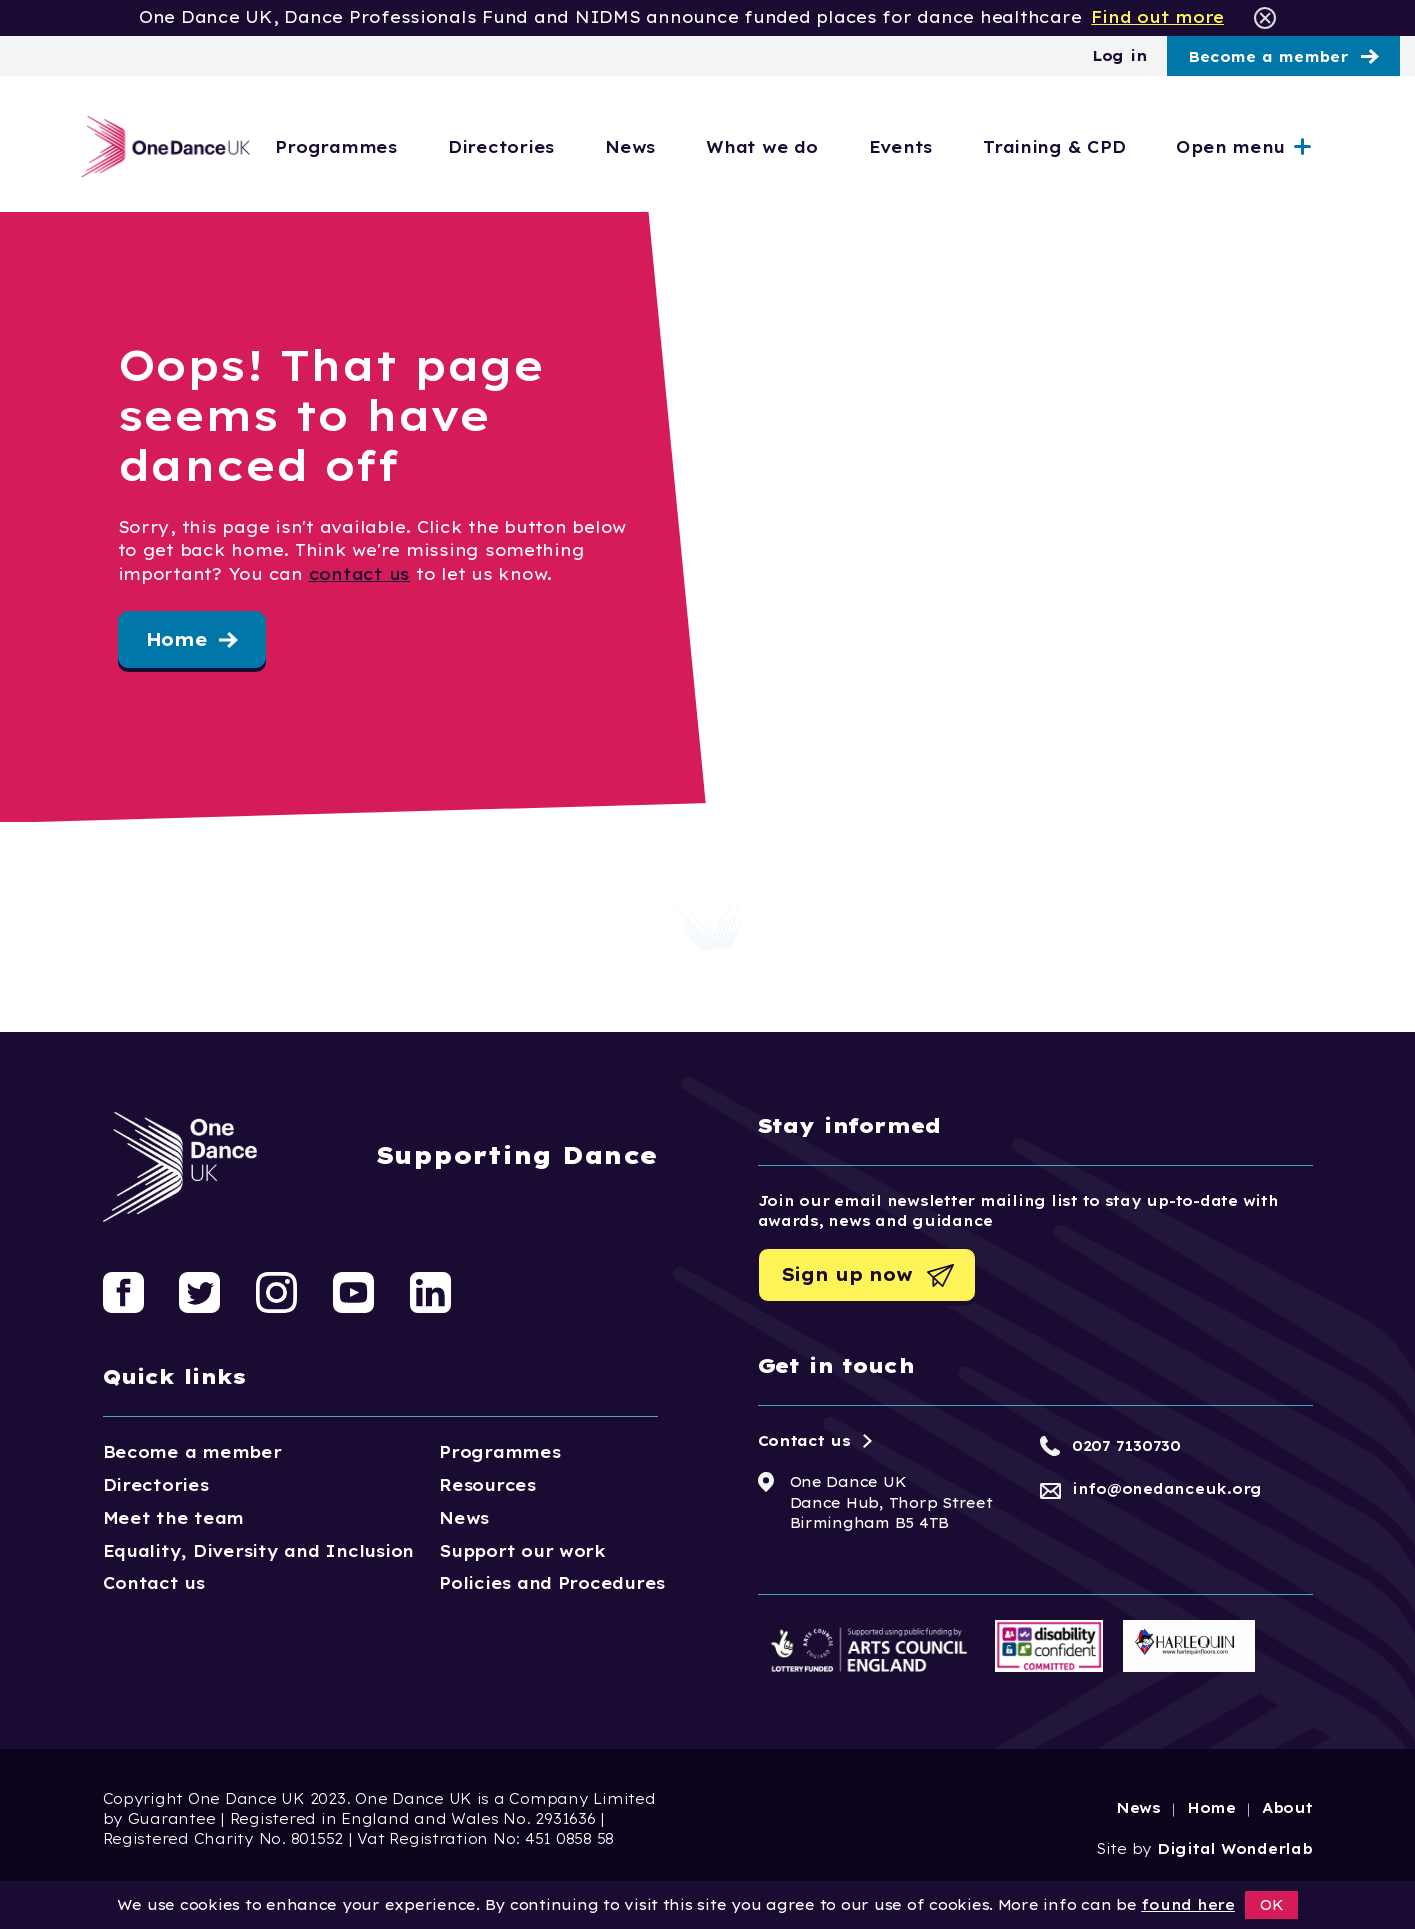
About (1287, 1808)
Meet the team (174, 1518)
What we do (827, 147)
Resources (487, 1485)
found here (1187, 1905)
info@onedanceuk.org (1167, 1489)
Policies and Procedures (552, 1583)
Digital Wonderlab (1235, 1849)
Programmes (402, 147)
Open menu (1296, 147)
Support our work (522, 1551)
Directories (567, 147)
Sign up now (847, 1274)
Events (966, 147)
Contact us (154, 1583)
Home (177, 639)
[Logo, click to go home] (161, 146)
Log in (1119, 56)
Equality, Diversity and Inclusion (259, 1551)
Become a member (1268, 57)
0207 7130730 (1126, 1446)
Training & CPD (1120, 147)
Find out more (1157, 17)
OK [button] (1272, 1905)
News (696, 147)
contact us (359, 574)
